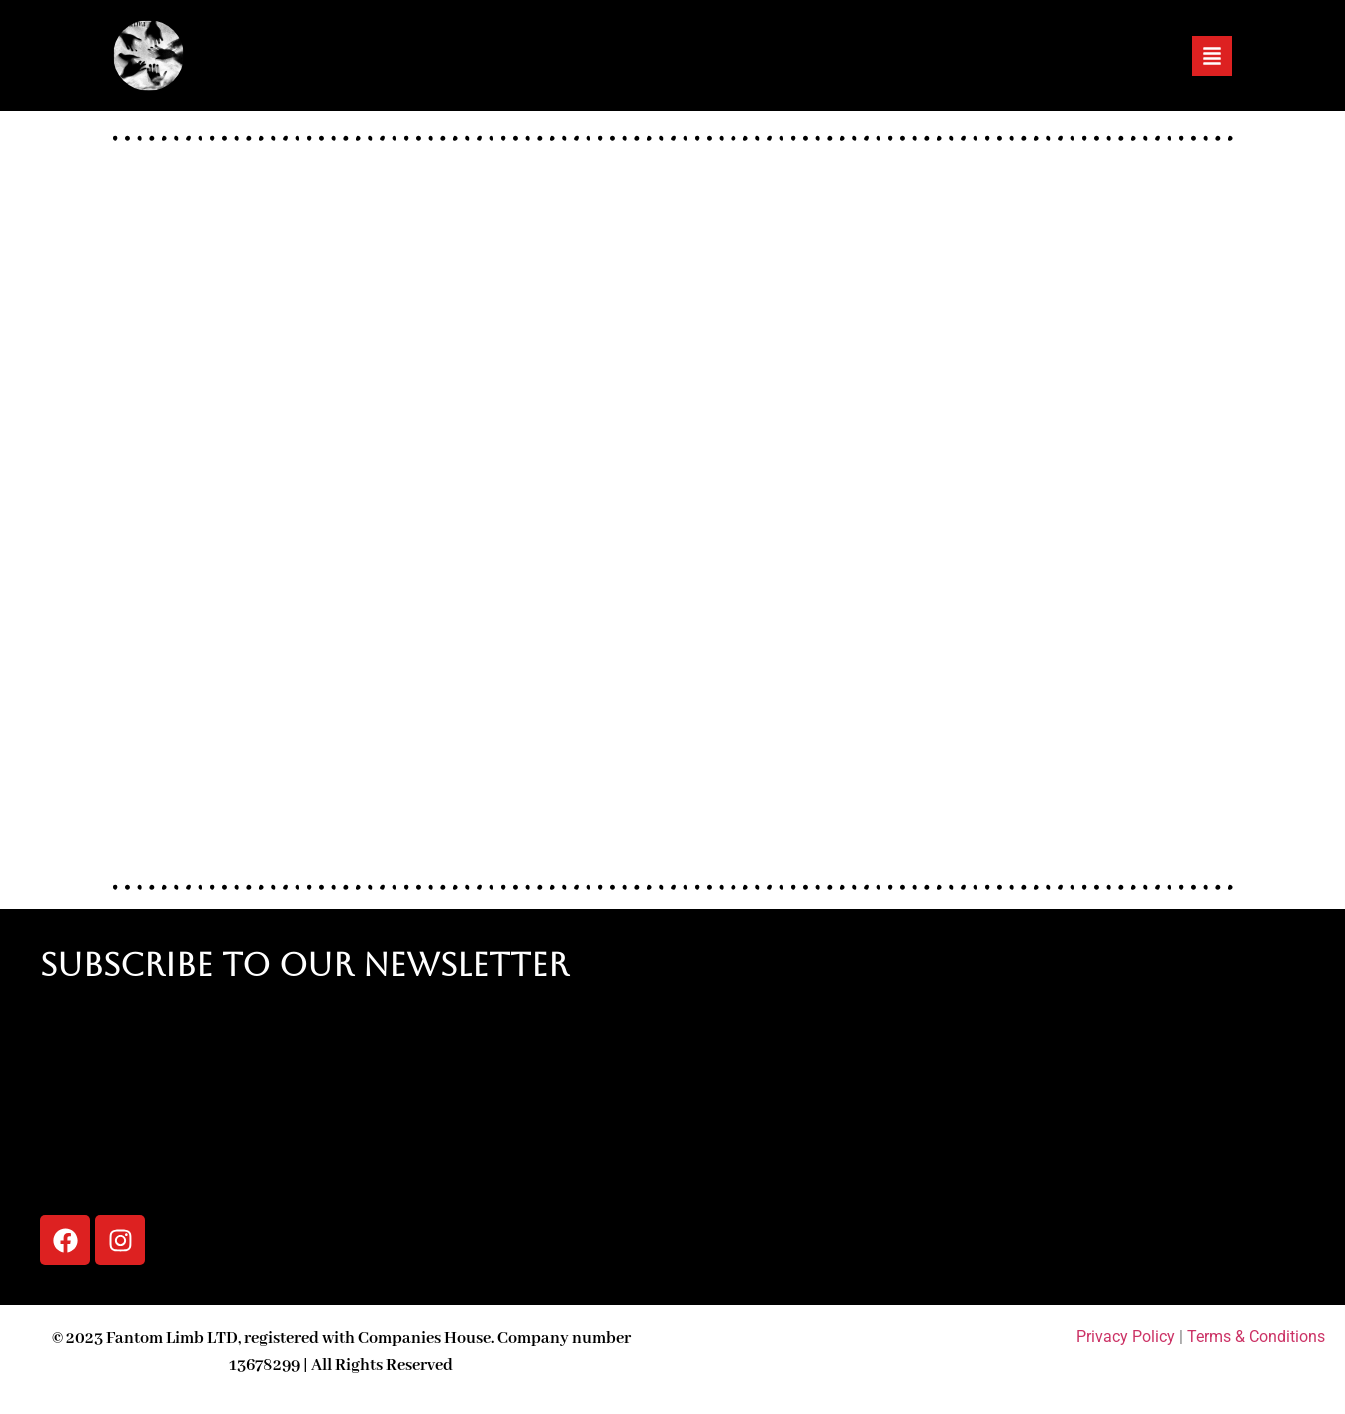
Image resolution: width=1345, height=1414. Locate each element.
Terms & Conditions (1256, 1336)
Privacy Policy (1125, 1336)
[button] (1212, 56)
